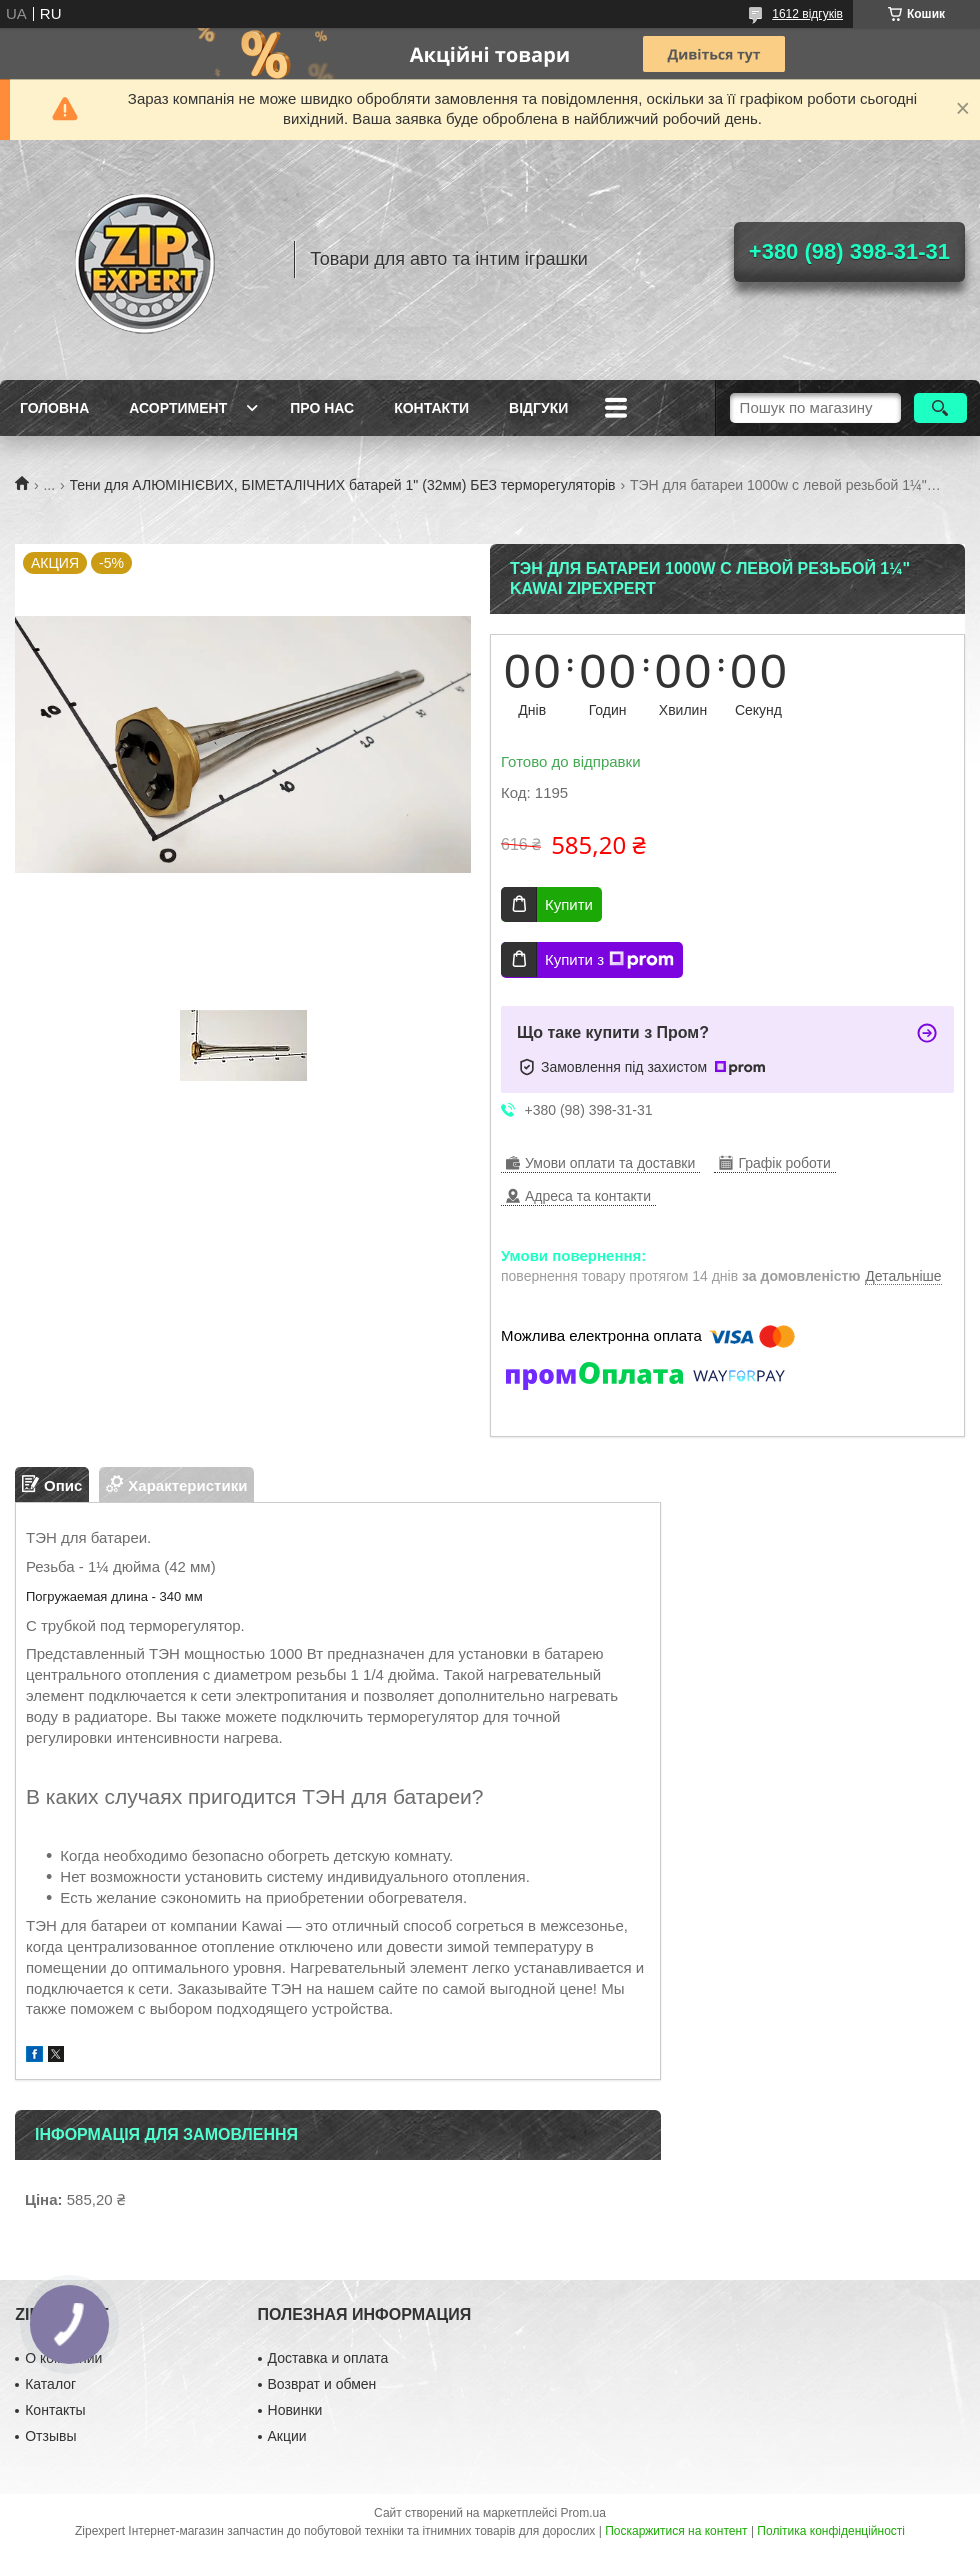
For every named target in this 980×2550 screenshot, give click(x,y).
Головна (54, 408)
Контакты (55, 2410)
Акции (287, 2436)
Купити (569, 904)
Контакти (431, 408)
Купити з (609, 960)
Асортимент (178, 408)
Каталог (50, 2384)
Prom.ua (583, 2513)
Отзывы (50, 2436)
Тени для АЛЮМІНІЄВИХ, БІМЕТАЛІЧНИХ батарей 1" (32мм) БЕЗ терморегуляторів (343, 485)
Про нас (322, 408)
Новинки (295, 2410)
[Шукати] (940, 408)
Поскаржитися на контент (676, 2531)
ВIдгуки (538, 408)
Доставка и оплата (328, 2358)
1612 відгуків (807, 14)
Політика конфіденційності (831, 2531)
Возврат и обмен (322, 2384)
